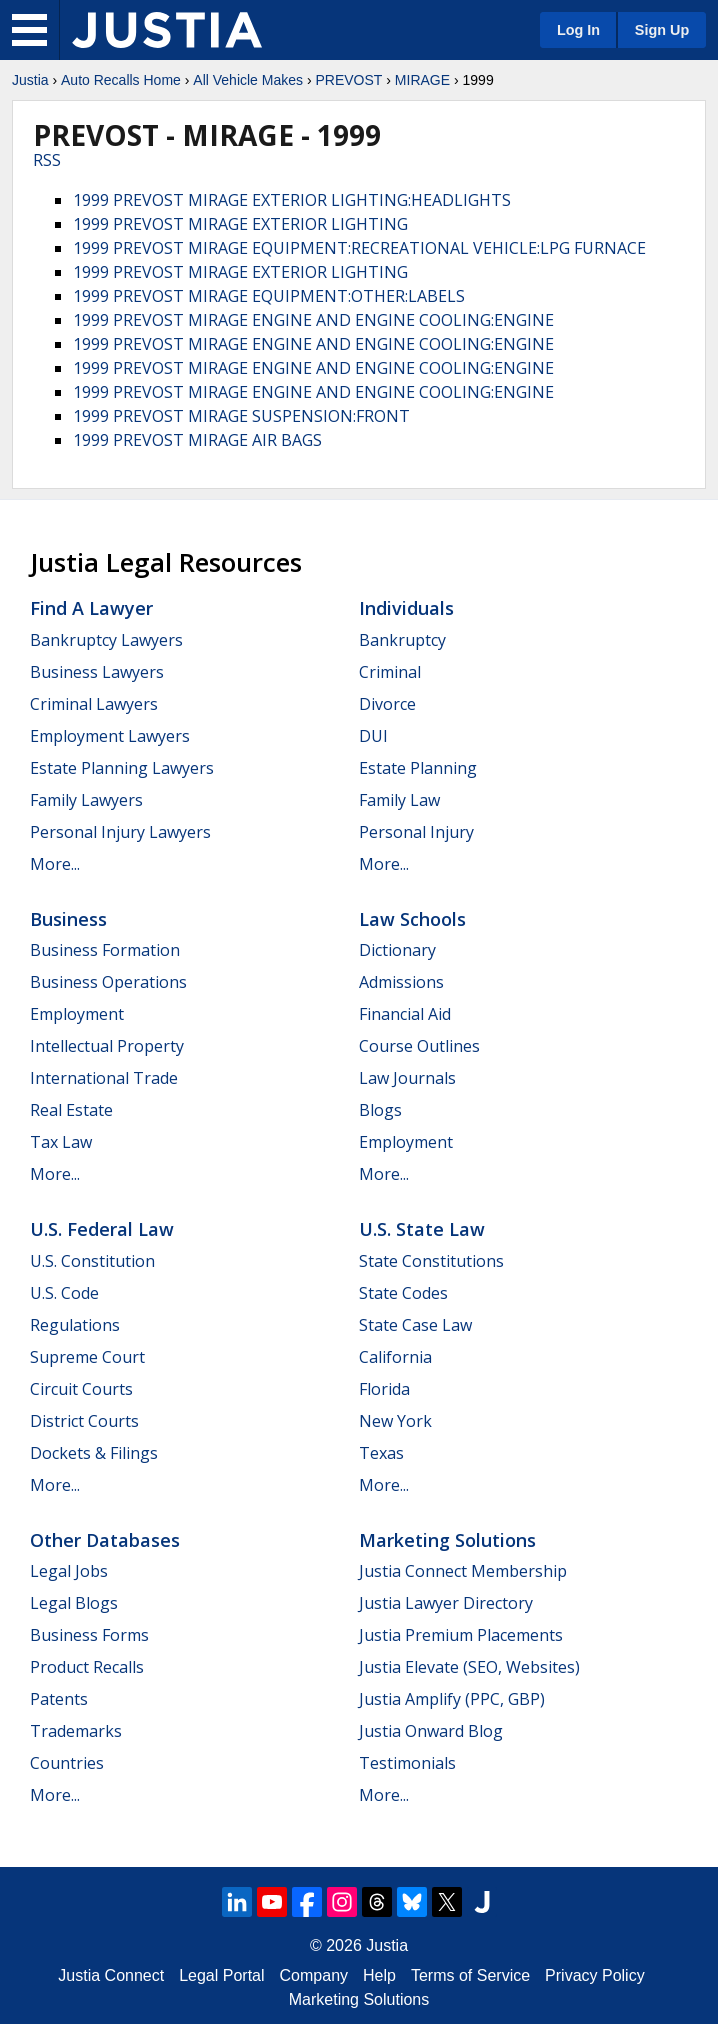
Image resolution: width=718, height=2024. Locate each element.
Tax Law (61, 1142)
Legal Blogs (74, 1603)
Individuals (406, 608)
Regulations (75, 1325)
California (395, 1357)
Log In (578, 30)
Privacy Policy (595, 1975)
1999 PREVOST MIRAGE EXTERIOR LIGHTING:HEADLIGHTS (292, 200)
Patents (59, 1699)
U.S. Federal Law (102, 1229)
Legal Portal (221, 1975)
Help (379, 1975)
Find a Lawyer (91, 608)
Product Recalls (87, 1667)
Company (314, 1975)
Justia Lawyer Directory (446, 1603)
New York (395, 1421)
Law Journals (407, 1078)
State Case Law (415, 1325)
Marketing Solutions (447, 1540)
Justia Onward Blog (431, 1731)
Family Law (399, 800)
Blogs (380, 1110)
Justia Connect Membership (463, 1571)
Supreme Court (87, 1357)
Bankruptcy (402, 640)
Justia (30, 80)
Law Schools (412, 919)
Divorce (387, 704)
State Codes (403, 1293)
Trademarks (76, 1731)
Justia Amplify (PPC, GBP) (452, 1699)
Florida (384, 1389)
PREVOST (348, 80)
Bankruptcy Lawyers (106, 640)
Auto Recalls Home (121, 80)
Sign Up (662, 30)
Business (68, 919)
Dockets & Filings (94, 1453)
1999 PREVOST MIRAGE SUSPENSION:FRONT (241, 416)
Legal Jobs (69, 1571)
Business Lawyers (97, 672)
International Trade (104, 1078)
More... (55, 864)
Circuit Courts (81, 1389)
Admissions (401, 982)
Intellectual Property (107, 1046)
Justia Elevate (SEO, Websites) (469, 1667)
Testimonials (407, 1763)
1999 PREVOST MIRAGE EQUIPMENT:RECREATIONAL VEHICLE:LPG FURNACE (359, 248)
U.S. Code (64, 1293)
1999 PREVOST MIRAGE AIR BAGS (197, 440)
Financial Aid (405, 1014)
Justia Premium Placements (461, 1635)
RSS (47, 160)
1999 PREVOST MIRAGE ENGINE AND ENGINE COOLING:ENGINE (313, 320)
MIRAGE (422, 80)
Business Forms (89, 1635)
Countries (67, 1763)
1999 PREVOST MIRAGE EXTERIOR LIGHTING (240, 224)
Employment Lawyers (110, 736)
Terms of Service (470, 1975)
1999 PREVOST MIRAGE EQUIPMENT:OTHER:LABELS (269, 296)
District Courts (84, 1421)
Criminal (390, 672)
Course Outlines (419, 1046)
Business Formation (105, 950)
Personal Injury (416, 832)
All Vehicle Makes (248, 80)
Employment (77, 1014)
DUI (373, 736)
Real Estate (71, 1110)
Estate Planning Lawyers (122, 768)
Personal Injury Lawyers (120, 832)
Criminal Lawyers (94, 704)
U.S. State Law (422, 1229)
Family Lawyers (86, 800)
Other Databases (105, 1540)
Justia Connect (111, 1975)
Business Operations (108, 982)
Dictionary (397, 950)
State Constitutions (431, 1261)
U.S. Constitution (92, 1261)
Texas (381, 1453)
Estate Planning (418, 768)
